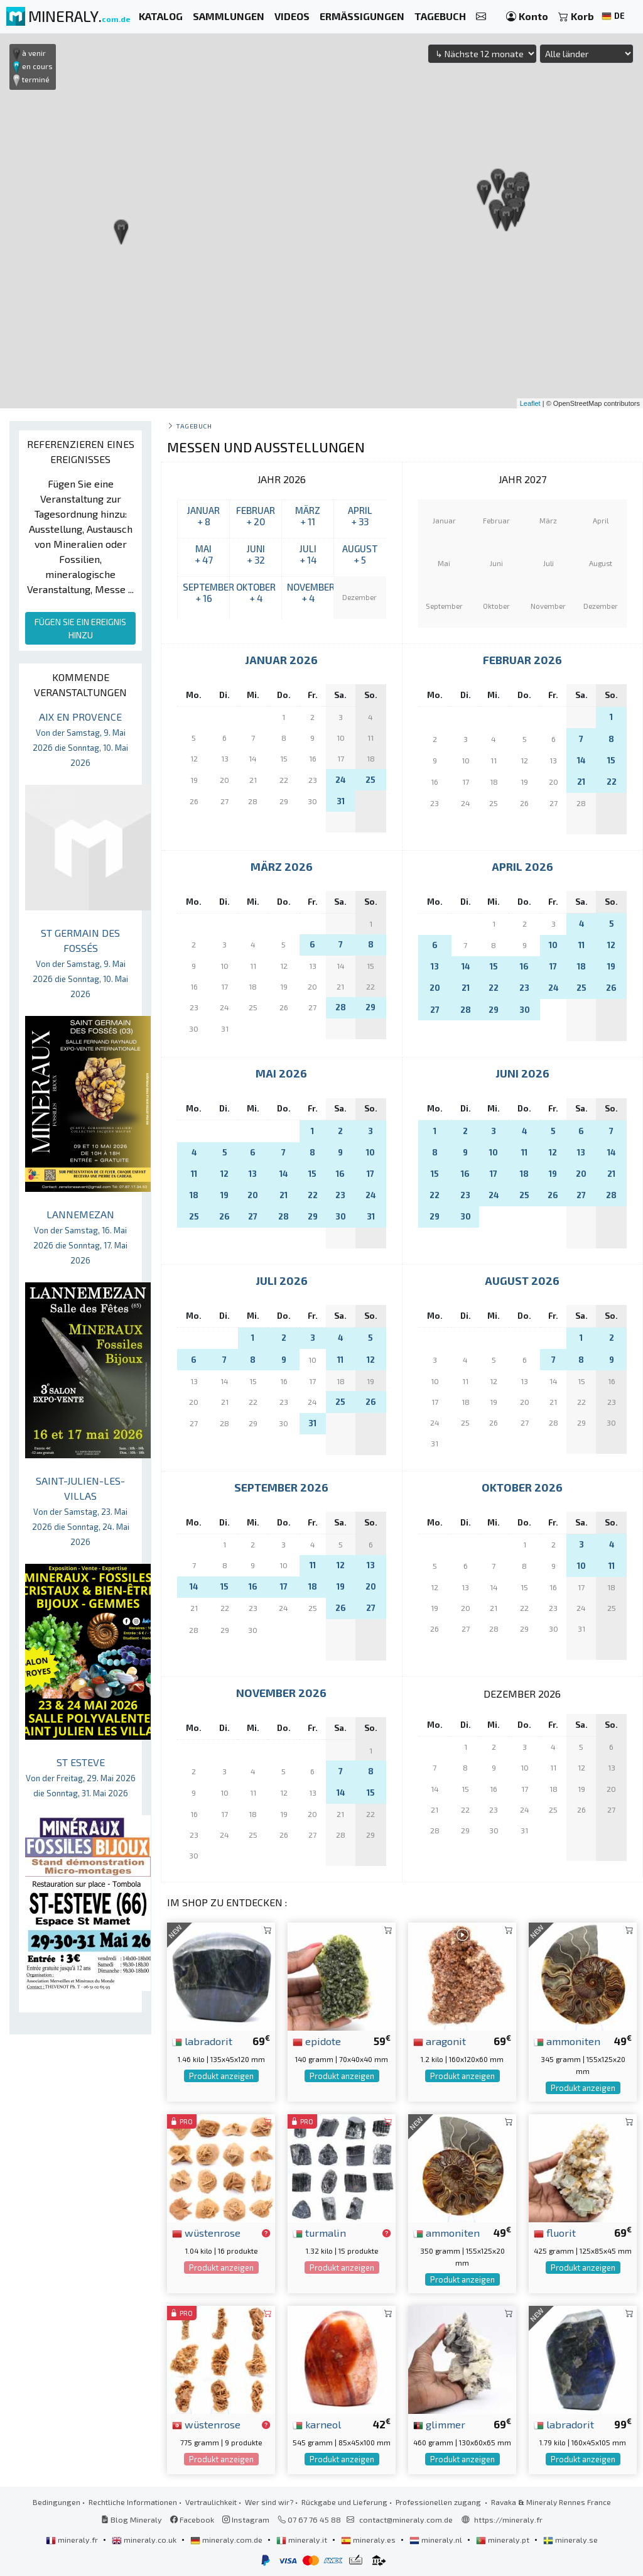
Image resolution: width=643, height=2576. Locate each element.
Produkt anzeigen (221, 2076)
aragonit (439, 2040)
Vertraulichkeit (211, 2501)
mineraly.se (570, 2539)
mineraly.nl (436, 2539)
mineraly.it (302, 2539)
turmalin (319, 2232)
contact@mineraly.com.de (406, 2519)
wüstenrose (206, 2232)
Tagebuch (194, 426)
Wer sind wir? (269, 2501)
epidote (317, 2040)
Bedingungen (56, 2501)
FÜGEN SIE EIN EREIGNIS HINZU (80, 628)
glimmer (439, 2424)
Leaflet (530, 403)
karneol (317, 2424)
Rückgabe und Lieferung (344, 2501)
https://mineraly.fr (508, 2519)
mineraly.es (369, 2539)
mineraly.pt (503, 2539)
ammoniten (567, 2040)
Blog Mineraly (131, 2519)
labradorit (202, 2040)
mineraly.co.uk (145, 2539)
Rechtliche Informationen (133, 2501)
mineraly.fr (73, 2539)
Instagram (245, 2519)
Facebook (192, 2519)
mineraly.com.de (227, 2539)
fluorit (555, 2232)
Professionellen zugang (439, 2501)
